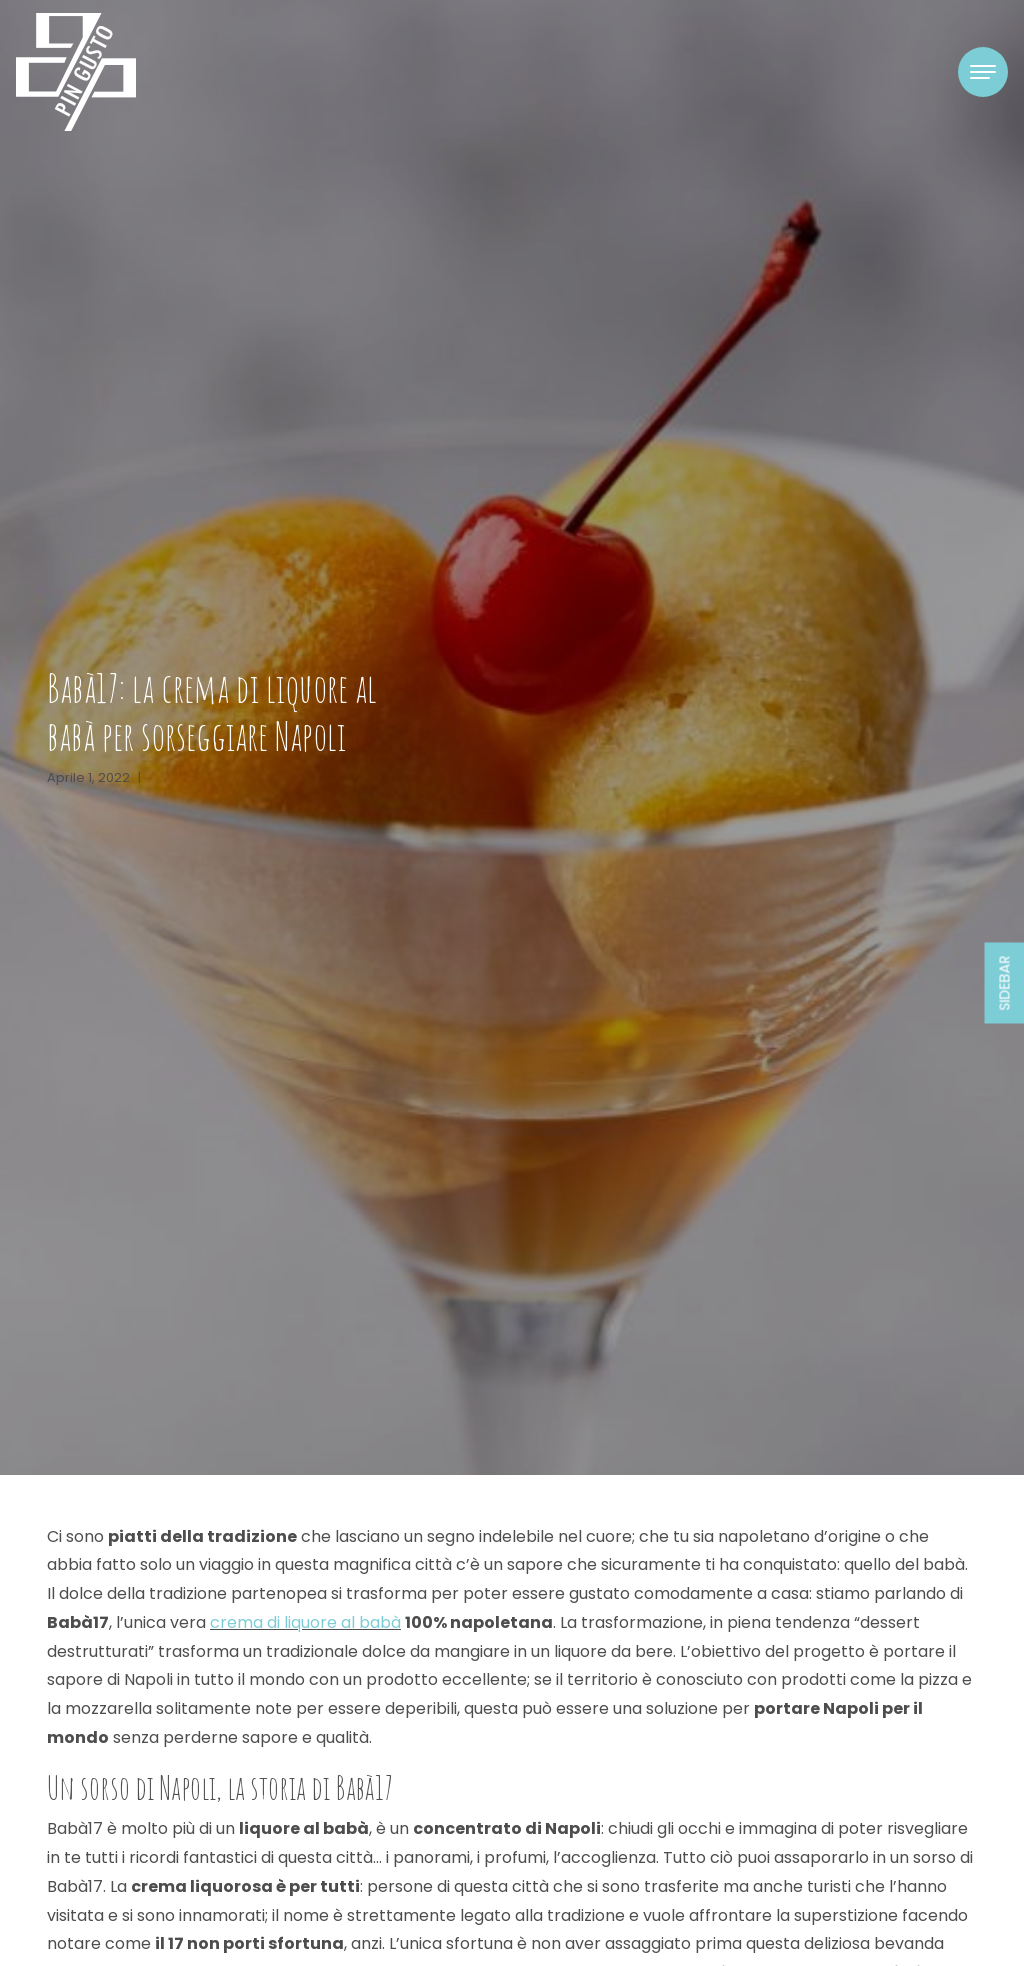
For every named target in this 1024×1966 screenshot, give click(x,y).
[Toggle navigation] (983, 72)
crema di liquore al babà (305, 1622)
